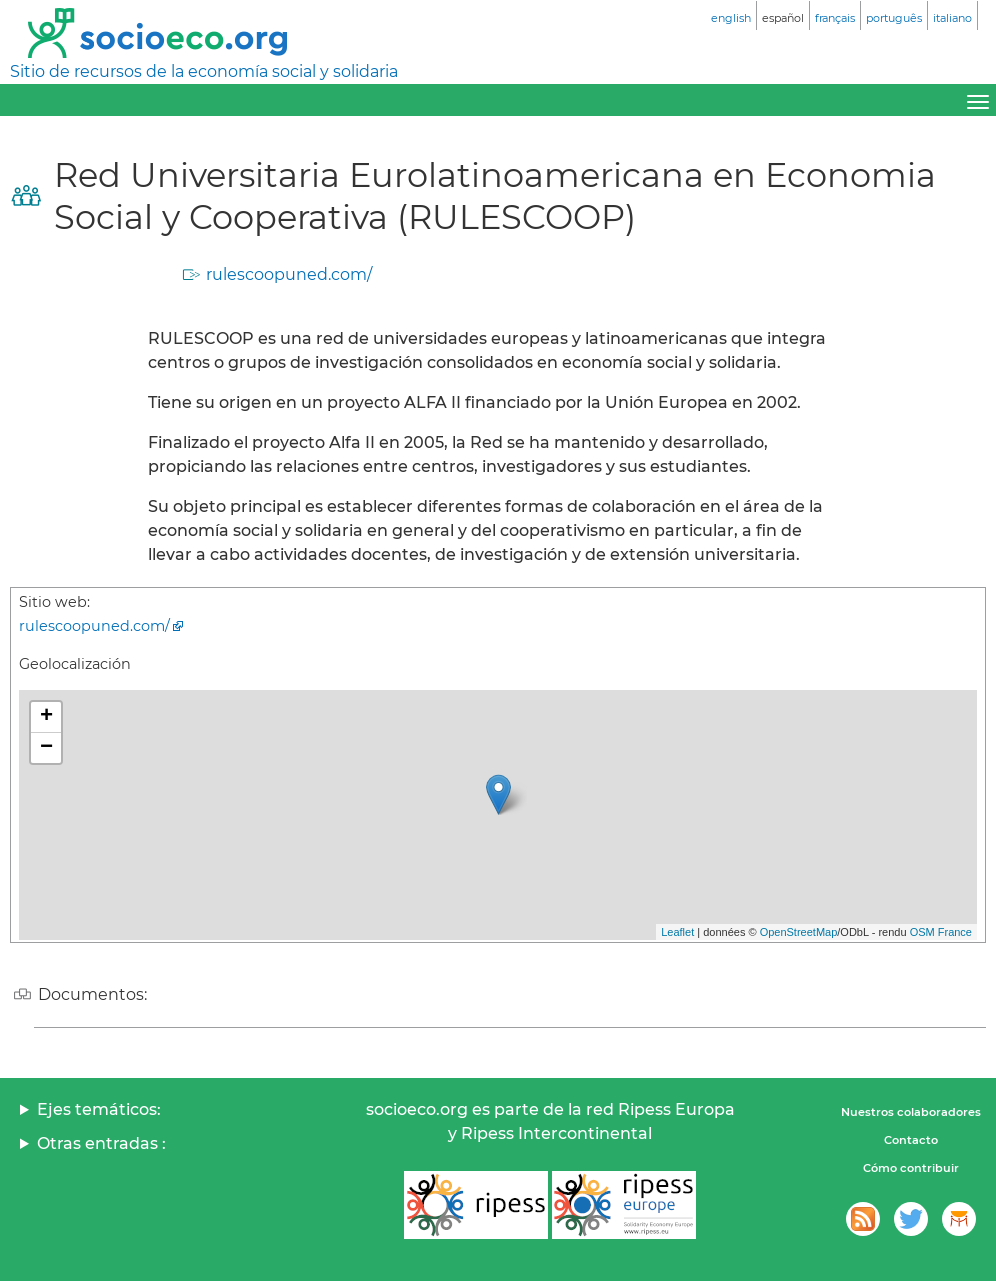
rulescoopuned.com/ (289, 274)
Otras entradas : (101, 1143)
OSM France (941, 932)
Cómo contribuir (911, 1168)
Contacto (911, 1140)
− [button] (46, 748)
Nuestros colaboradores (911, 1112)
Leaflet (677, 932)
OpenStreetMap (799, 932)
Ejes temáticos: (99, 1109)
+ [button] (46, 717)
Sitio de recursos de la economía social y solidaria (204, 71)
